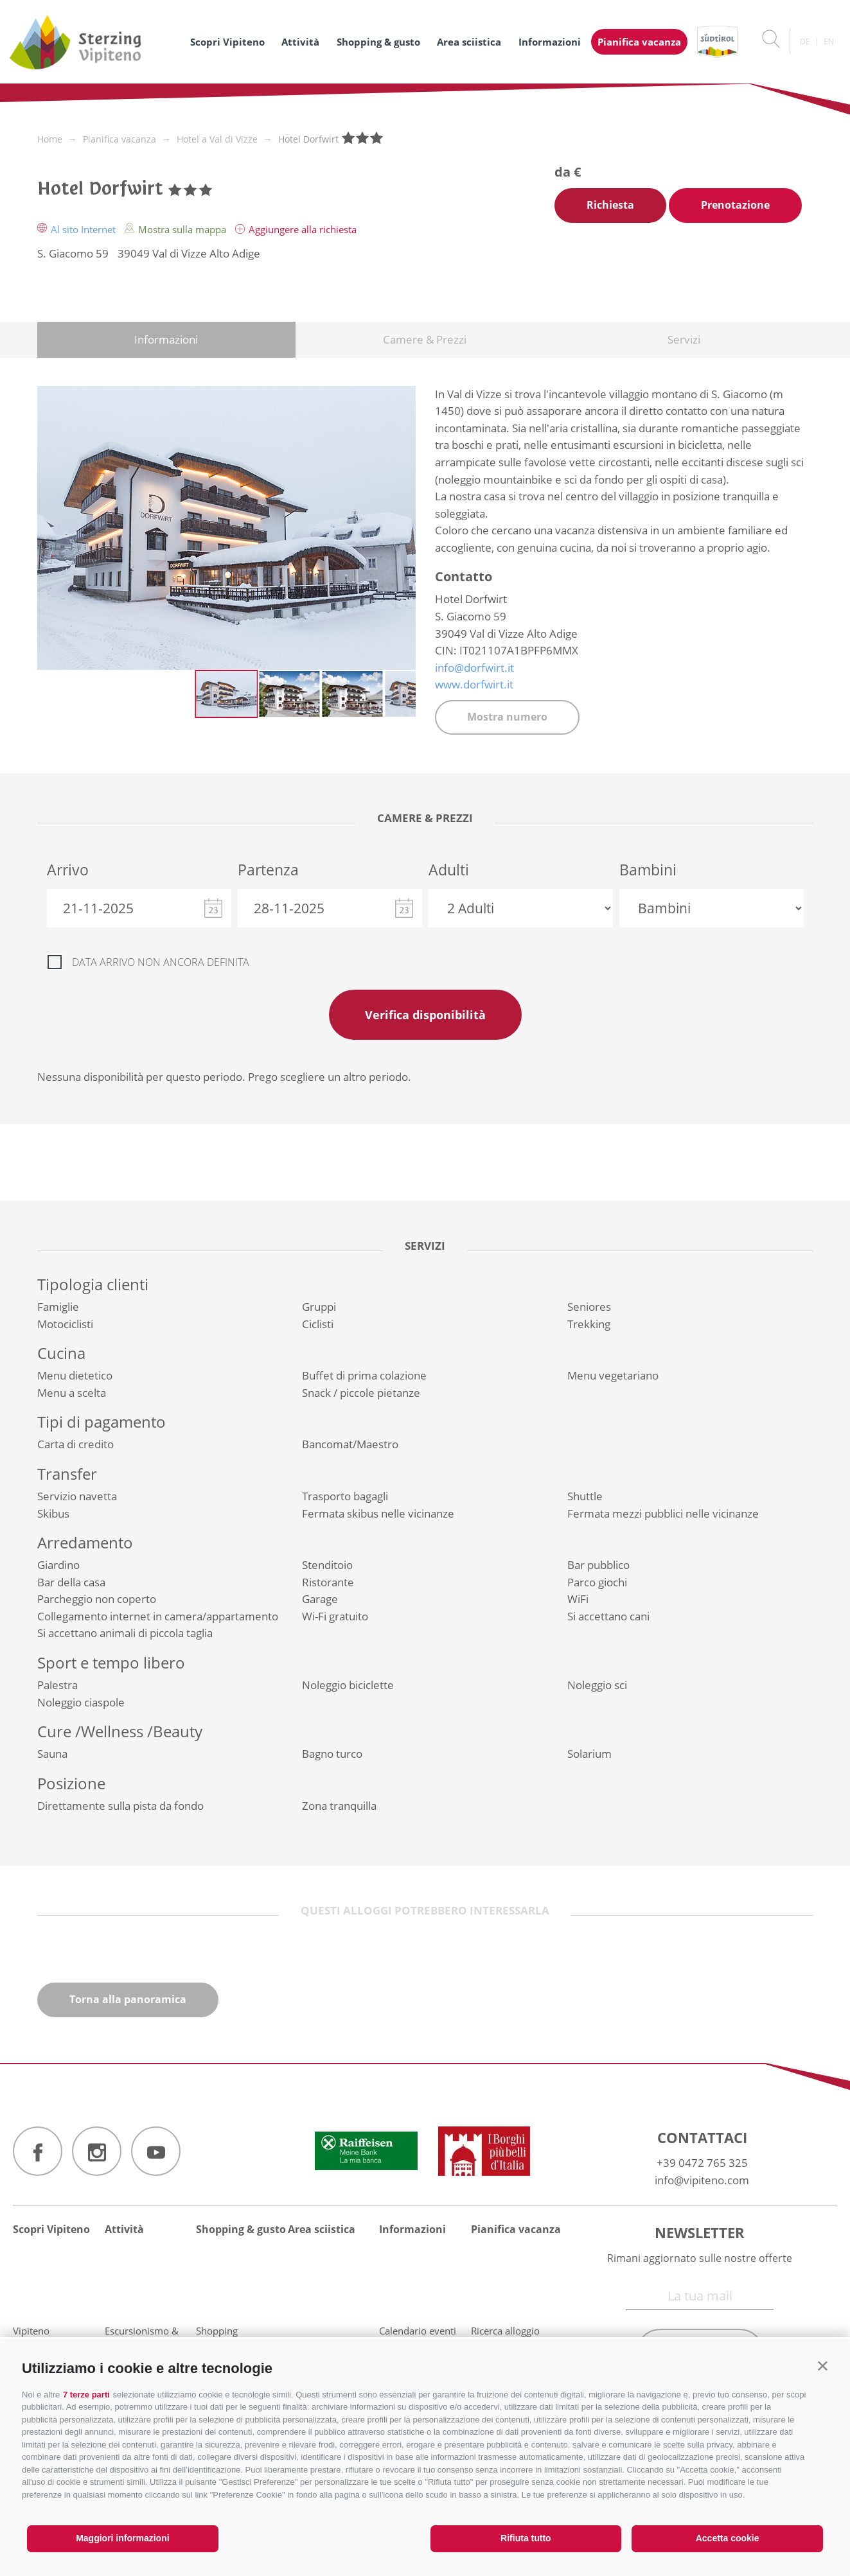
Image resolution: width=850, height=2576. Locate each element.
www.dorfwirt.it (474, 684)
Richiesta (610, 205)
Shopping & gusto (378, 41)
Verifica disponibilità (425, 1014)
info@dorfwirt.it (474, 667)
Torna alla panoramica (127, 1999)
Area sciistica (469, 41)
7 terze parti (86, 2394)
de (805, 41)
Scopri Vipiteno (227, 41)
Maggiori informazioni (122, 2538)
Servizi (684, 339)
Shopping (217, 2330)
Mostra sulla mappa (177, 229)
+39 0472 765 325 (702, 2162)
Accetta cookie (727, 2538)
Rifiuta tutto (525, 2538)
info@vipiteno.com (702, 2180)
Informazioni (549, 41)
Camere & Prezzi (424, 339)
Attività (300, 41)
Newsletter (700, 2232)
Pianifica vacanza (639, 41)
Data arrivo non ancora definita (160, 962)
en (829, 41)
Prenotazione (735, 205)
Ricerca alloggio (505, 2330)
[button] (822, 2365)
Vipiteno (31, 2330)
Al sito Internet (77, 229)
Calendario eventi (417, 2330)
